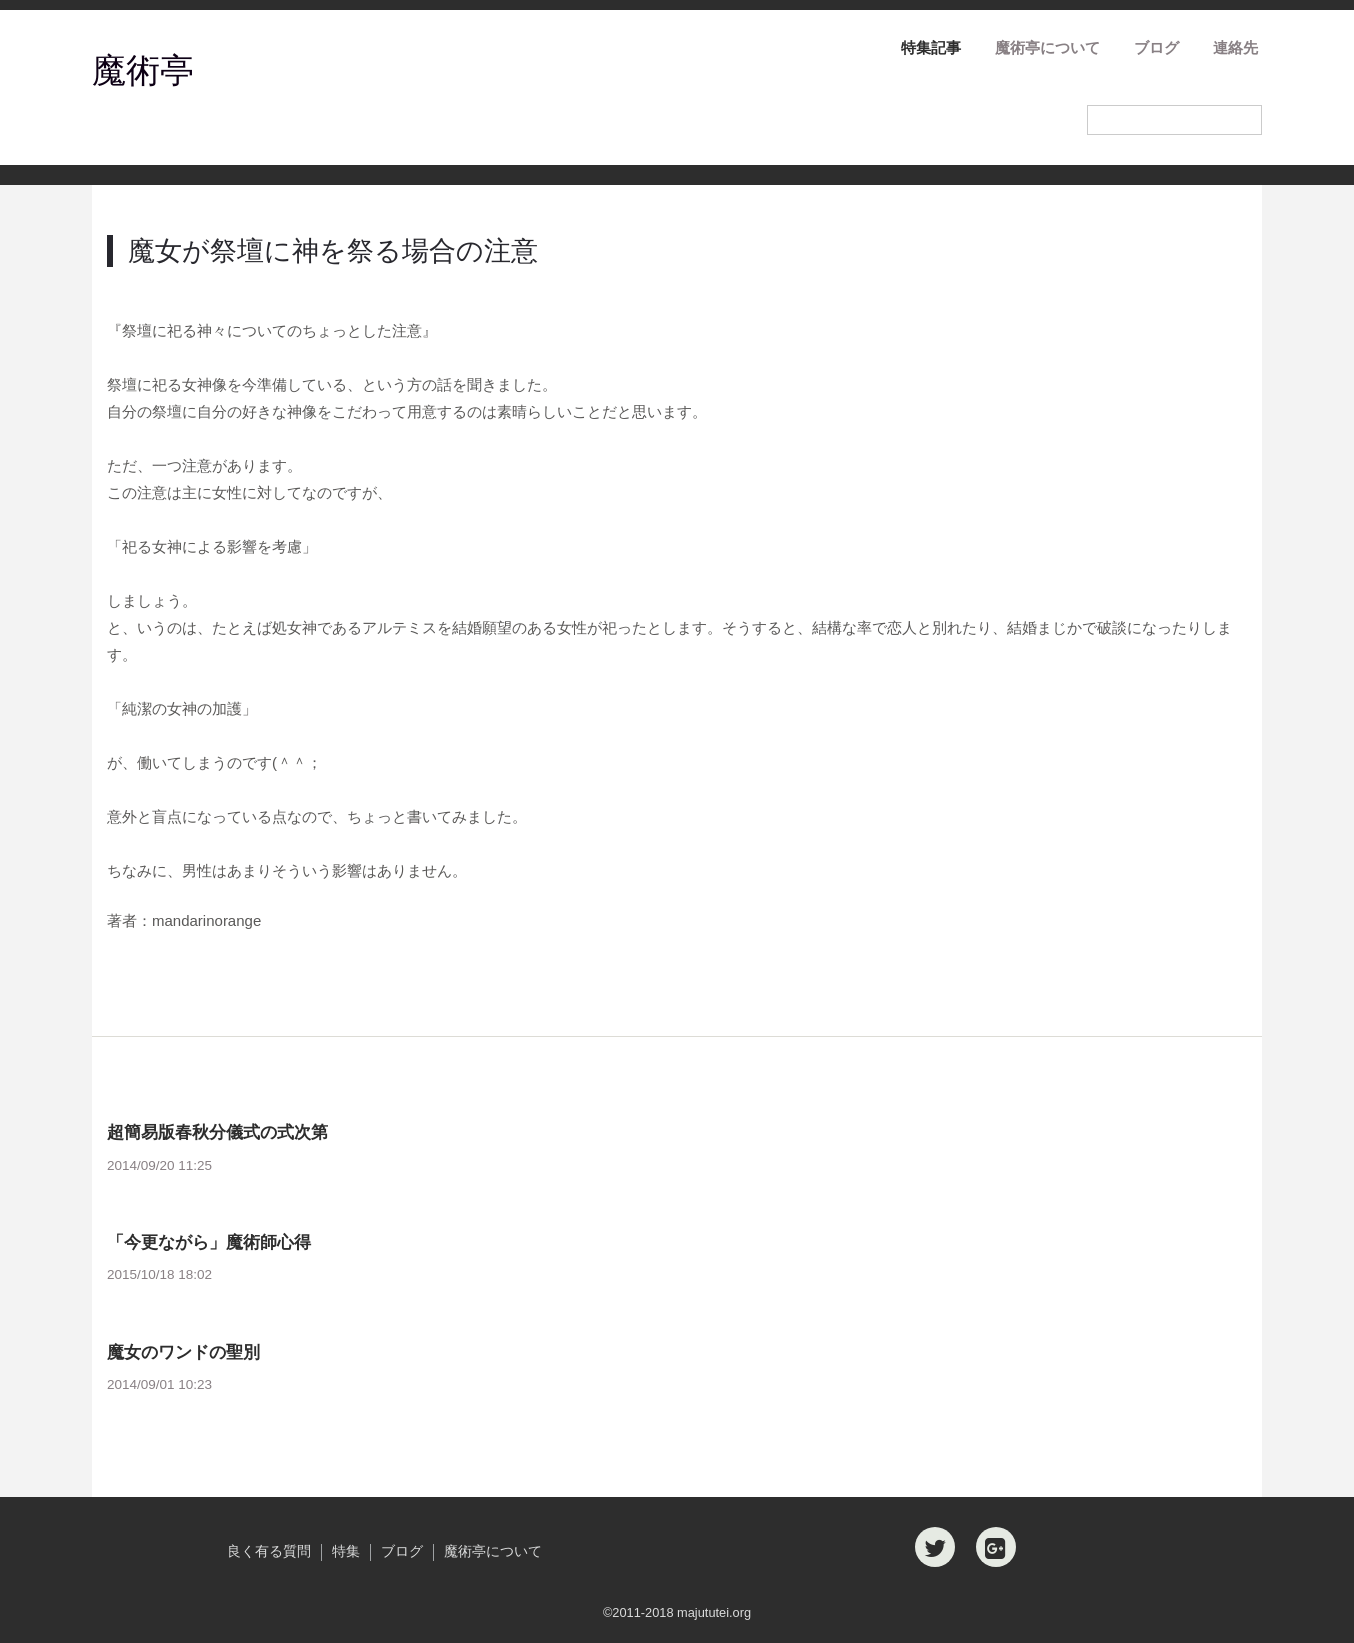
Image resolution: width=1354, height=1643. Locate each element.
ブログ (1156, 47)
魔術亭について (1047, 47)
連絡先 (1235, 47)
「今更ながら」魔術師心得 (209, 1242)
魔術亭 (143, 70)
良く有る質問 (269, 1551)
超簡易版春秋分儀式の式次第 (217, 1132)
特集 (346, 1551)
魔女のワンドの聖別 (183, 1352)
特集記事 (931, 47)
